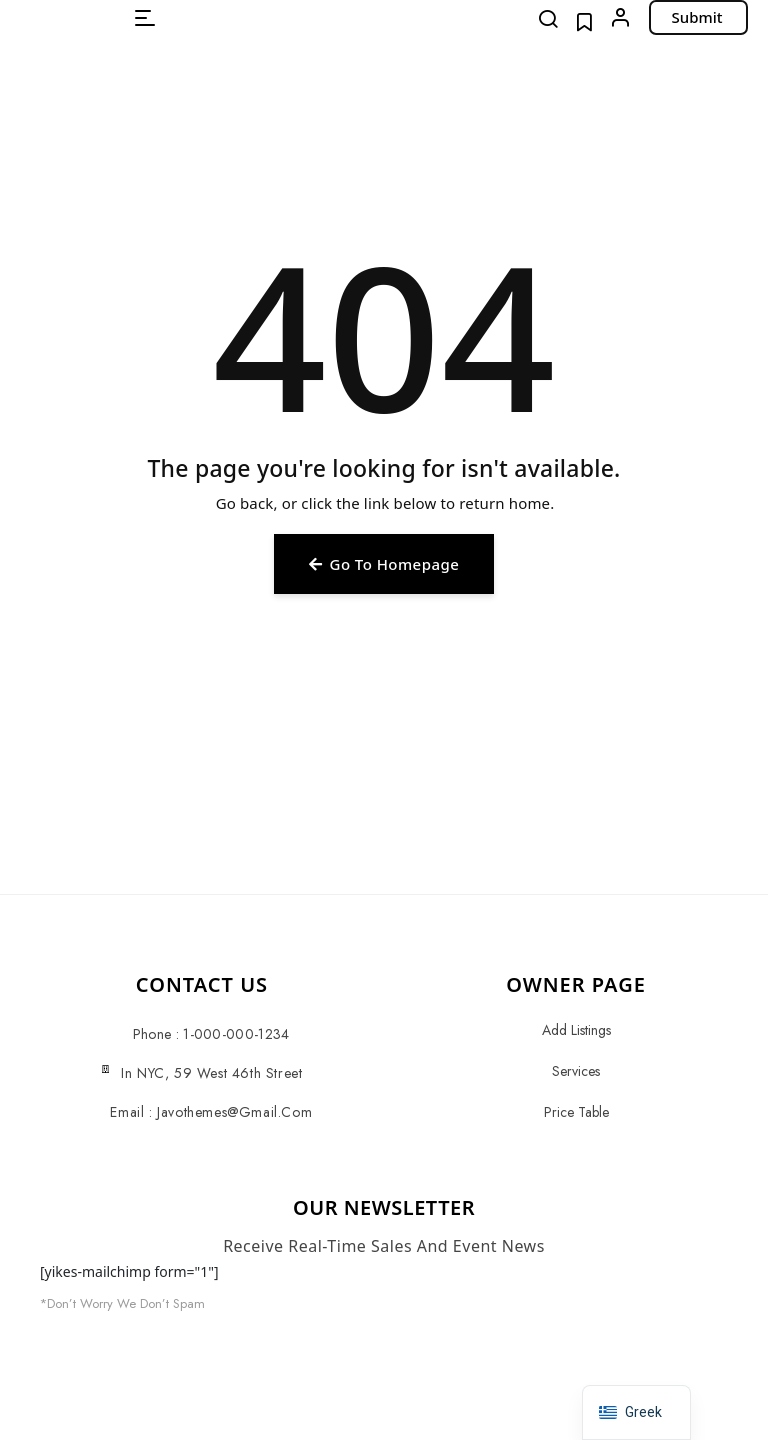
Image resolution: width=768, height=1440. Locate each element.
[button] (145, 18)
